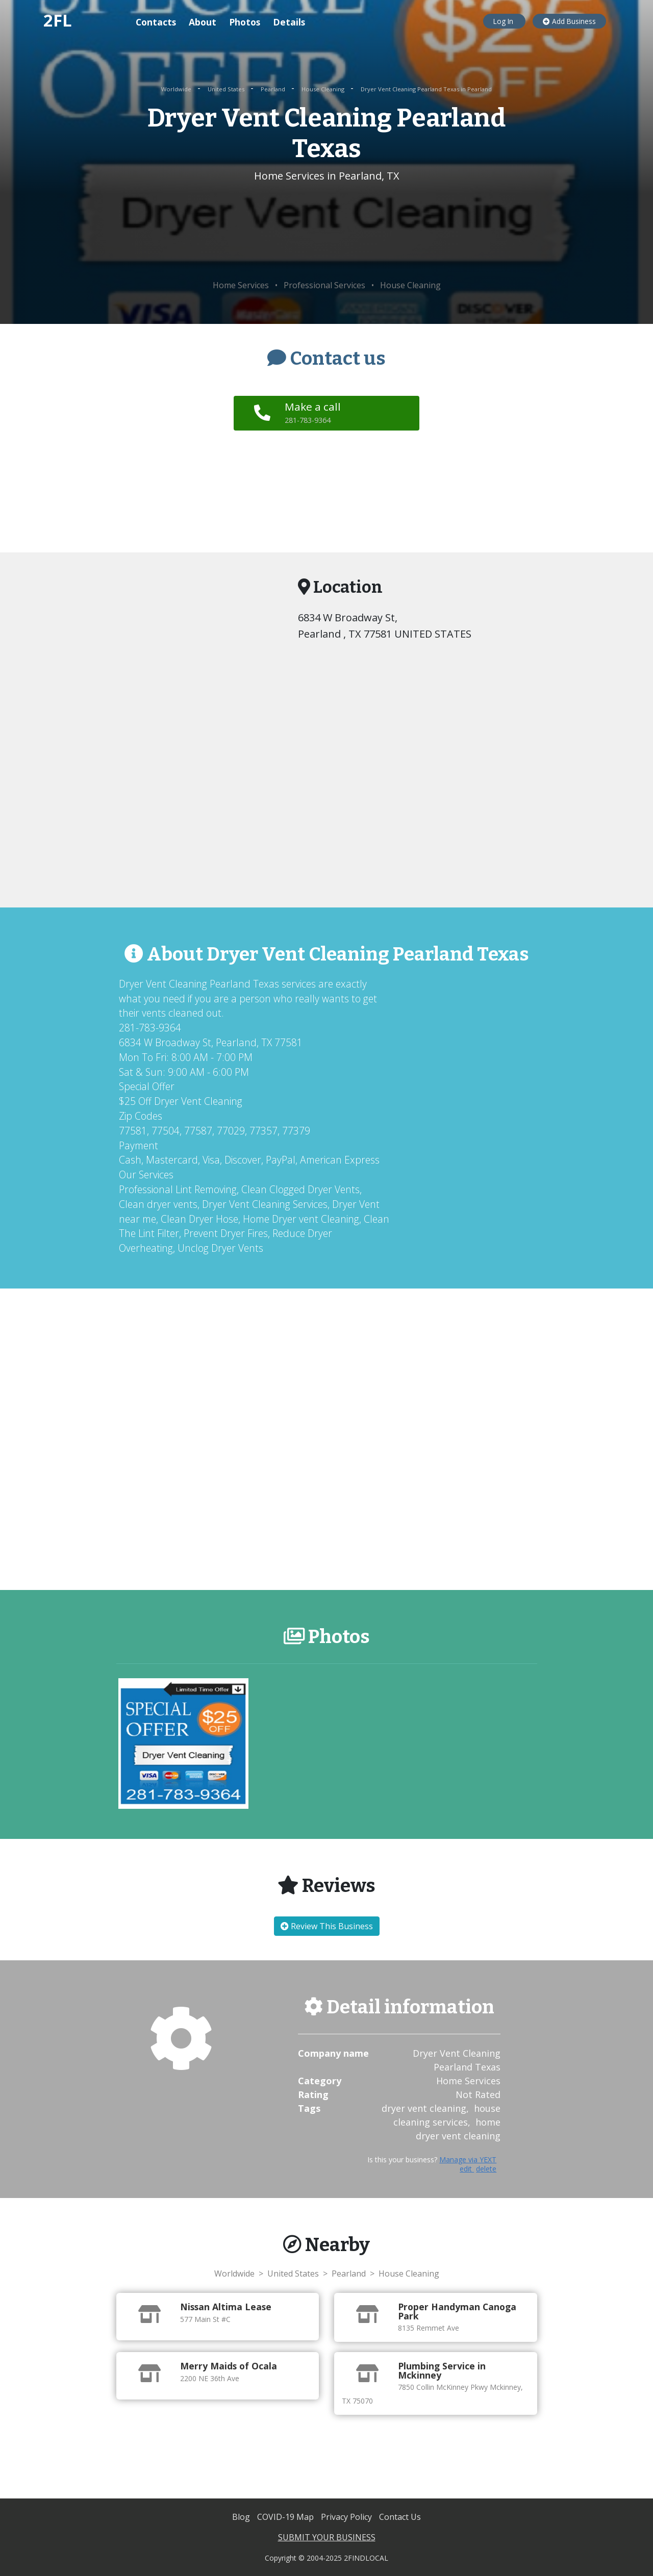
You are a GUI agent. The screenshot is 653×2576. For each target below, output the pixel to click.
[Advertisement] (326, 232)
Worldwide (177, 89)
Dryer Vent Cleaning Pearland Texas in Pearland (426, 89)
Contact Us (400, 2516)
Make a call (314, 412)
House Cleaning (324, 89)
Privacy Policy (347, 2516)
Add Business (569, 21)
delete (486, 2169)
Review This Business (327, 1926)
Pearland (274, 89)
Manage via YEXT (467, 2159)
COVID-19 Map (286, 2516)
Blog (242, 2516)
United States (227, 89)
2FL (57, 20)
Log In (504, 21)
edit (467, 2169)
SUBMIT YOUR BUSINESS (326, 2537)
